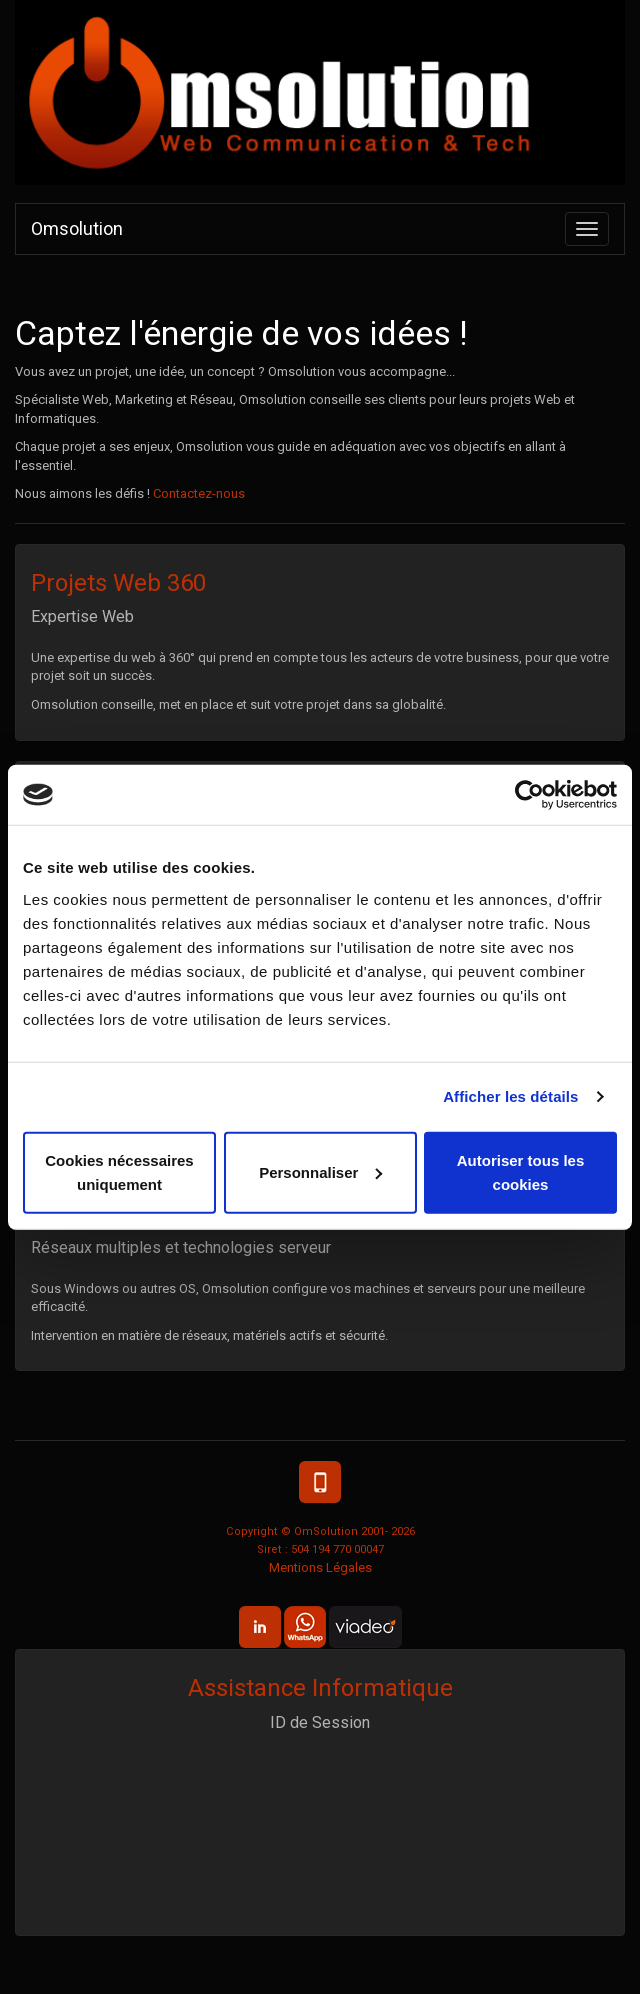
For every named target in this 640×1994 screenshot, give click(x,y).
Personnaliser (320, 1171)
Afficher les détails (510, 1096)
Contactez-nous (199, 493)
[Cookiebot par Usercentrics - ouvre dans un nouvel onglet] (529, 795)
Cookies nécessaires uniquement (119, 1171)
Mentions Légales (320, 1567)
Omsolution (77, 228)
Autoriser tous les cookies (521, 1171)
